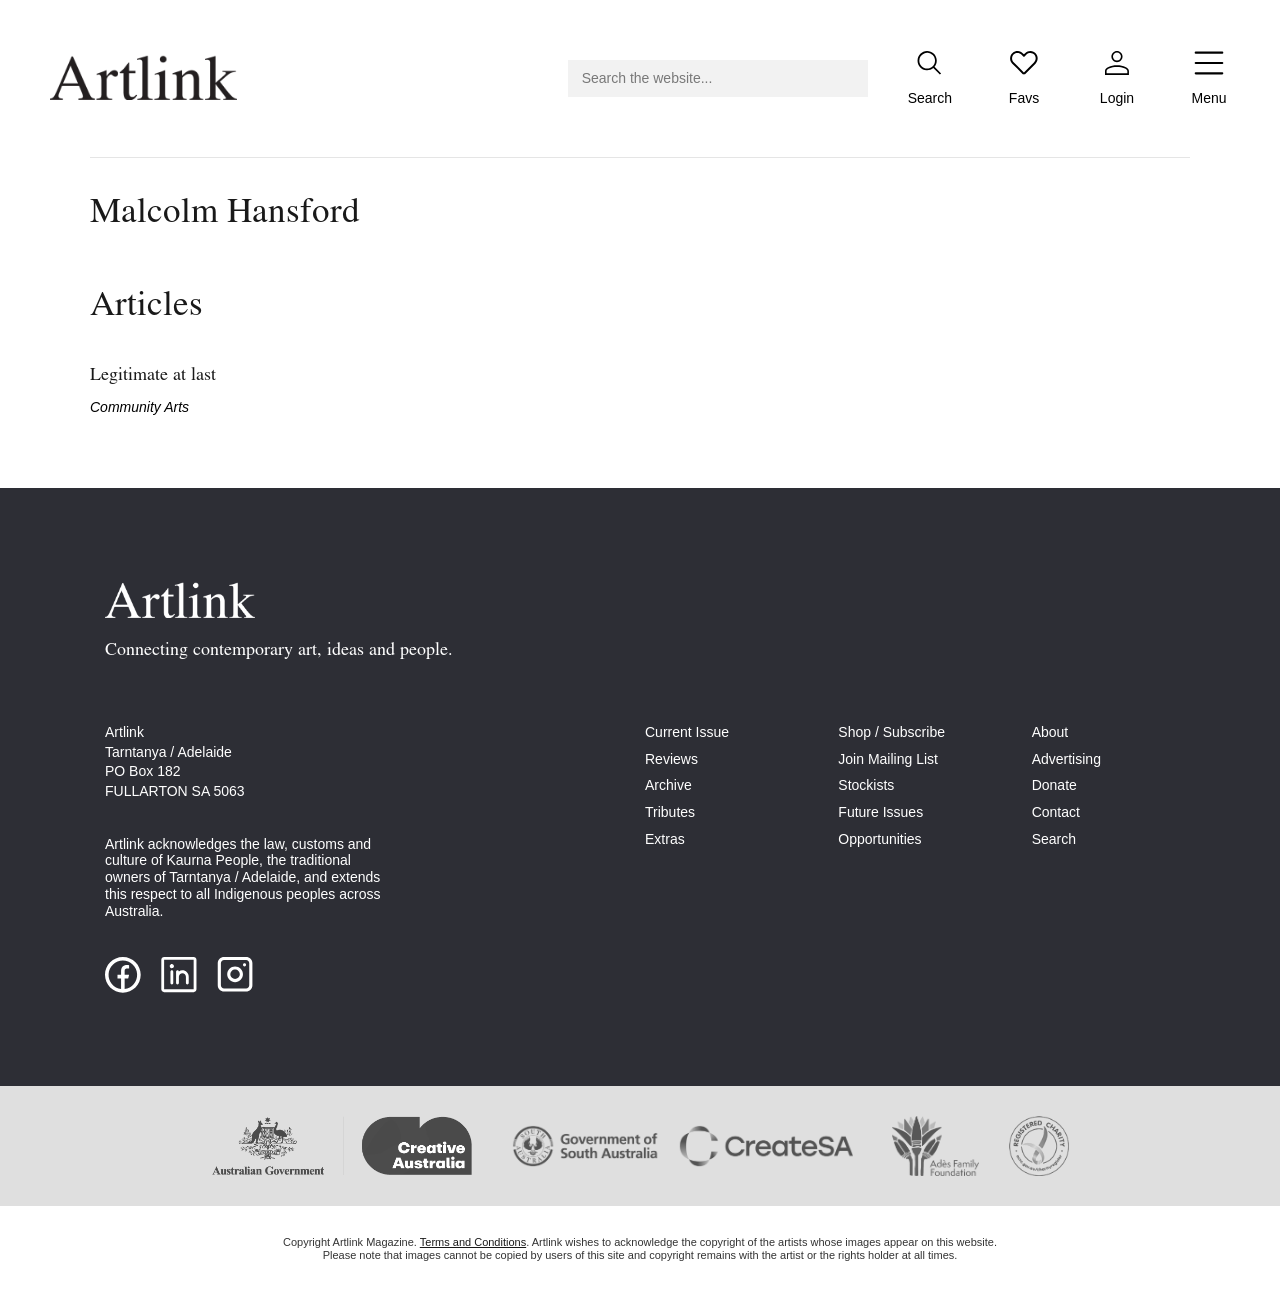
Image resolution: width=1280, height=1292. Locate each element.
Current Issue (687, 732)
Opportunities (879, 839)
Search (1054, 839)
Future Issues (880, 812)
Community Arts (139, 407)
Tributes (670, 812)
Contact (1056, 812)
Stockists (866, 785)
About (1050, 732)
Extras (665, 839)
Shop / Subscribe (891, 732)
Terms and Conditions (473, 1242)
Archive (668, 785)
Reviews (671, 759)
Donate (1054, 785)
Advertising (1066, 759)
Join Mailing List (888, 759)
